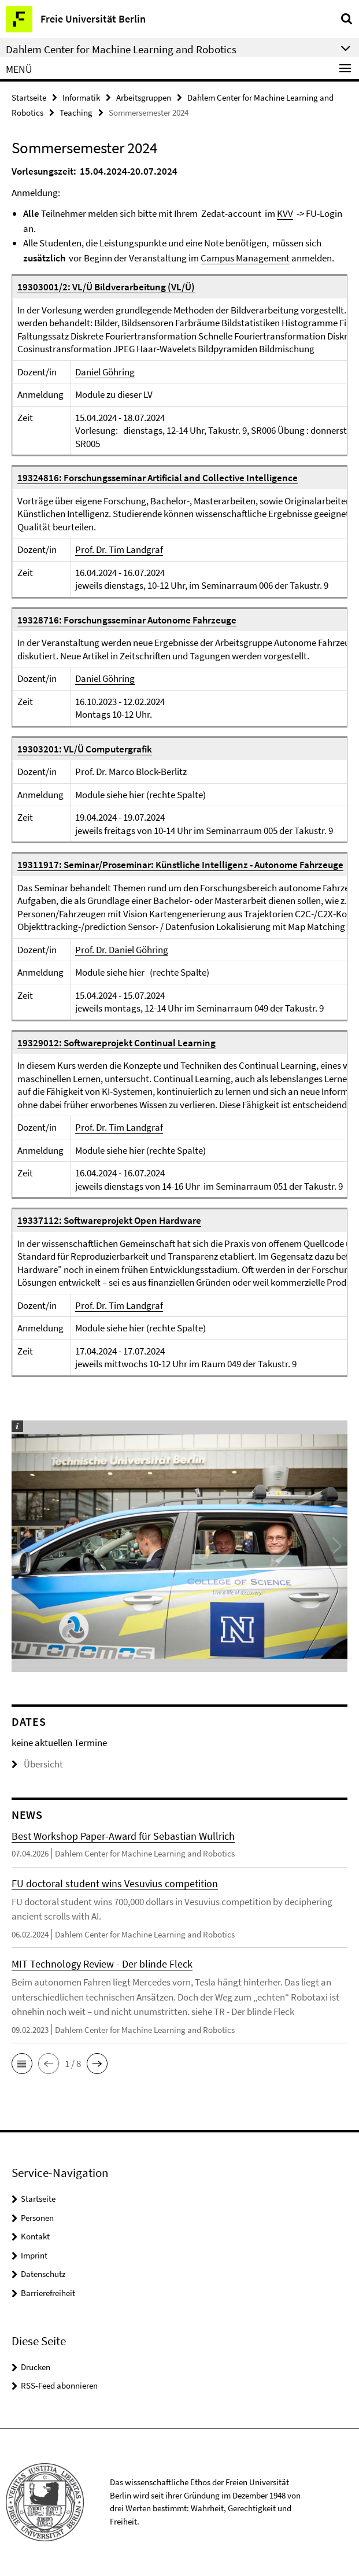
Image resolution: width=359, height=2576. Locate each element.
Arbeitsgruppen (143, 97)
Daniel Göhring (105, 372)
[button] (22, 2063)
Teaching (76, 112)
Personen (37, 2217)
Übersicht (37, 1764)
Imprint (34, 2255)
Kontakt (35, 2236)
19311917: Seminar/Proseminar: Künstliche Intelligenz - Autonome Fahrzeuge (180, 864)
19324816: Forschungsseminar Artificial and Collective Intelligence (157, 477)
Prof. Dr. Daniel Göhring (121, 949)
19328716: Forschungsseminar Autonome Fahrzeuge (126, 620)
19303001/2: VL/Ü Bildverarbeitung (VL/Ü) (106, 287)
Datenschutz (43, 2273)
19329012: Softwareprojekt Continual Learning (116, 1042)
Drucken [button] (35, 2366)
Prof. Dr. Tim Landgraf (119, 549)
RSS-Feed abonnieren (59, 2385)
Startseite (29, 97)
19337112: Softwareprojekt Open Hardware (109, 1220)
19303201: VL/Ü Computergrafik (84, 749)
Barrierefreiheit (48, 2292)
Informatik (81, 97)
